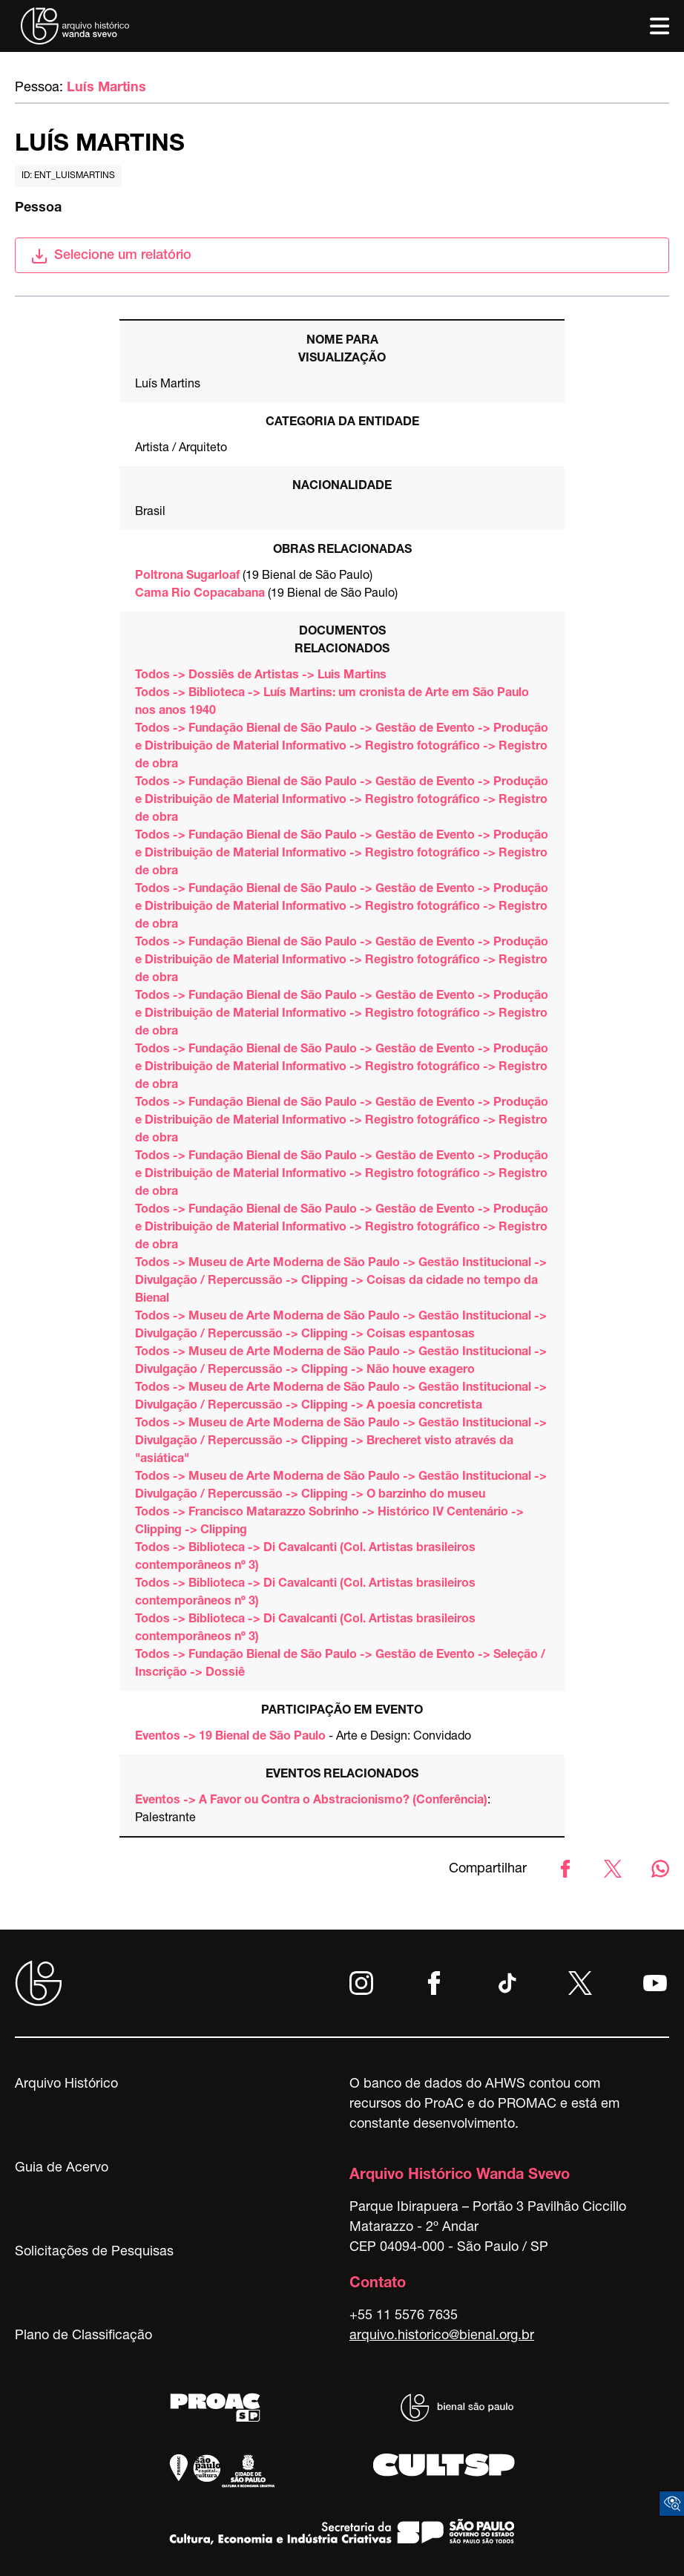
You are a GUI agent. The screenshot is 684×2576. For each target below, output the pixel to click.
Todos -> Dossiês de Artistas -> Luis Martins (261, 676)
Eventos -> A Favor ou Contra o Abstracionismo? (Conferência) (311, 1801)
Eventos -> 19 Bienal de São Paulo (230, 1737)
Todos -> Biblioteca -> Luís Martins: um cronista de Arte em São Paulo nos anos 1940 (332, 703)
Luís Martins (106, 88)
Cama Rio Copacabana (200, 594)
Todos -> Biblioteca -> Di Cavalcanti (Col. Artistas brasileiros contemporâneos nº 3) (305, 1558)
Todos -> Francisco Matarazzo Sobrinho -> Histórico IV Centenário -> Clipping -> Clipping (329, 1522)
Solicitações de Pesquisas (94, 2252)
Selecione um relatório (110, 256)
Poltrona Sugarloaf (187, 577)
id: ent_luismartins (68, 175)
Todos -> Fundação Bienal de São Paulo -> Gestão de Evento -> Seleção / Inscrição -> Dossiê (340, 1664)
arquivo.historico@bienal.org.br (441, 2336)
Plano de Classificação (83, 2336)
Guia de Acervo (61, 2168)
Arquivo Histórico (66, 2084)
